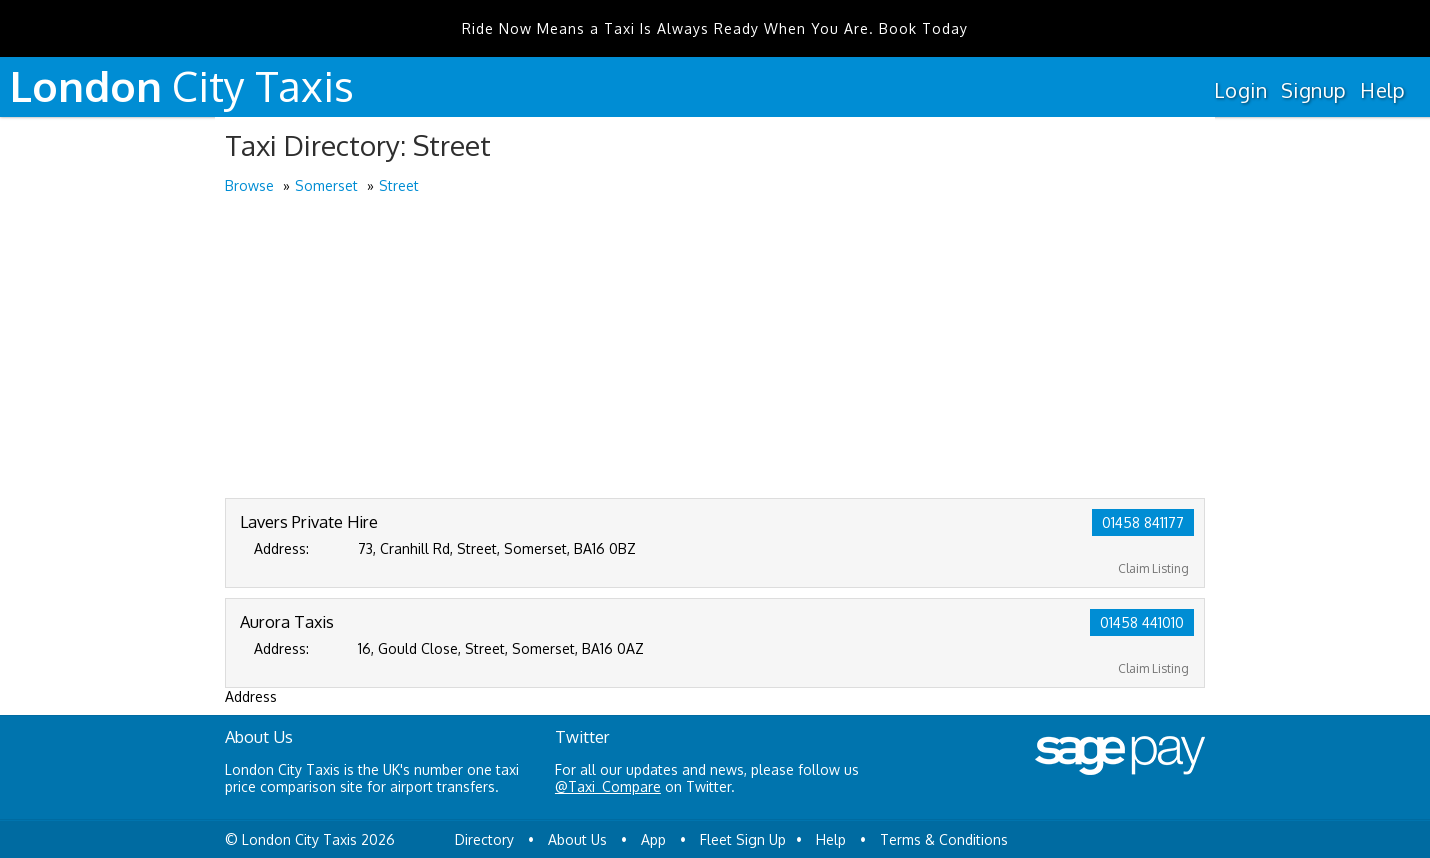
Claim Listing (1153, 568)
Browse (249, 185)
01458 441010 (1142, 622)
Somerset (326, 185)
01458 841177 (1143, 522)
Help (1382, 90)
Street (399, 185)
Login (1240, 90)
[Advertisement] (715, 348)
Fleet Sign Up (743, 839)
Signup (1313, 90)
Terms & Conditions (944, 839)
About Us (577, 839)
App (653, 839)
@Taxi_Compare (608, 786)
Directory (484, 839)
